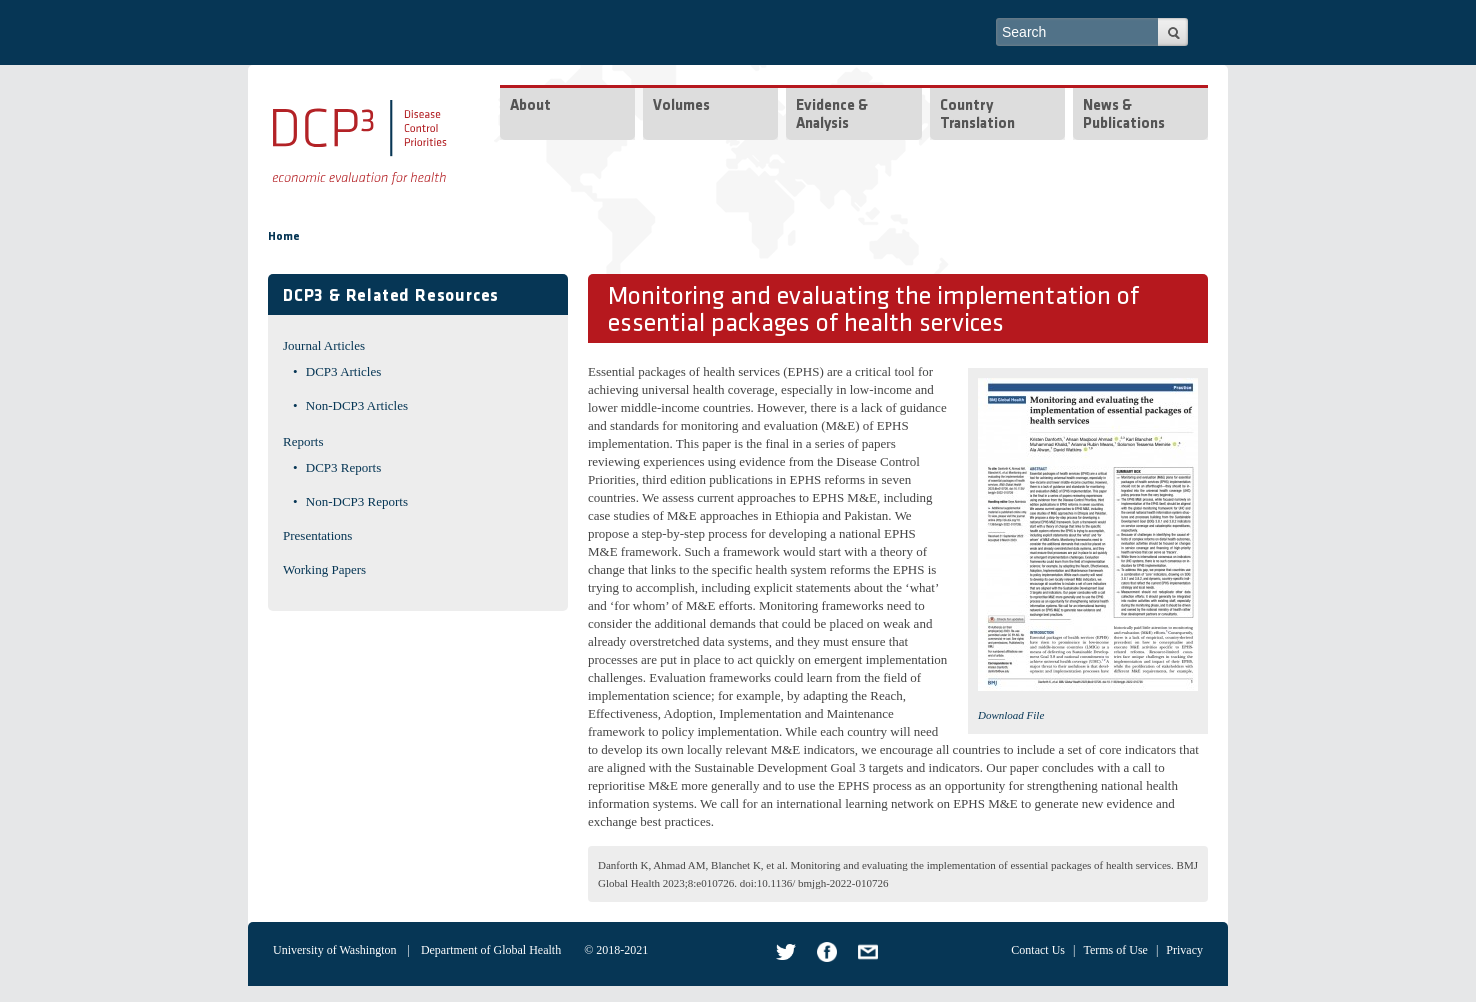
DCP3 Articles (343, 371)
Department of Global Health (491, 950)
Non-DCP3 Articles (357, 405)
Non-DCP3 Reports (357, 501)
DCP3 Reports (343, 467)
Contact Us (1038, 950)
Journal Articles (324, 345)
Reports (303, 441)
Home (284, 237)
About (530, 106)
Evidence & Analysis (832, 115)
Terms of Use (1115, 950)
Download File (1011, 715)
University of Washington (334, 950)
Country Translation (977, 115)
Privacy (1184, 950)
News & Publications (1124, 115)
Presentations (317, 535)
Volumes (681, 106)
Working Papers (324, 569)
